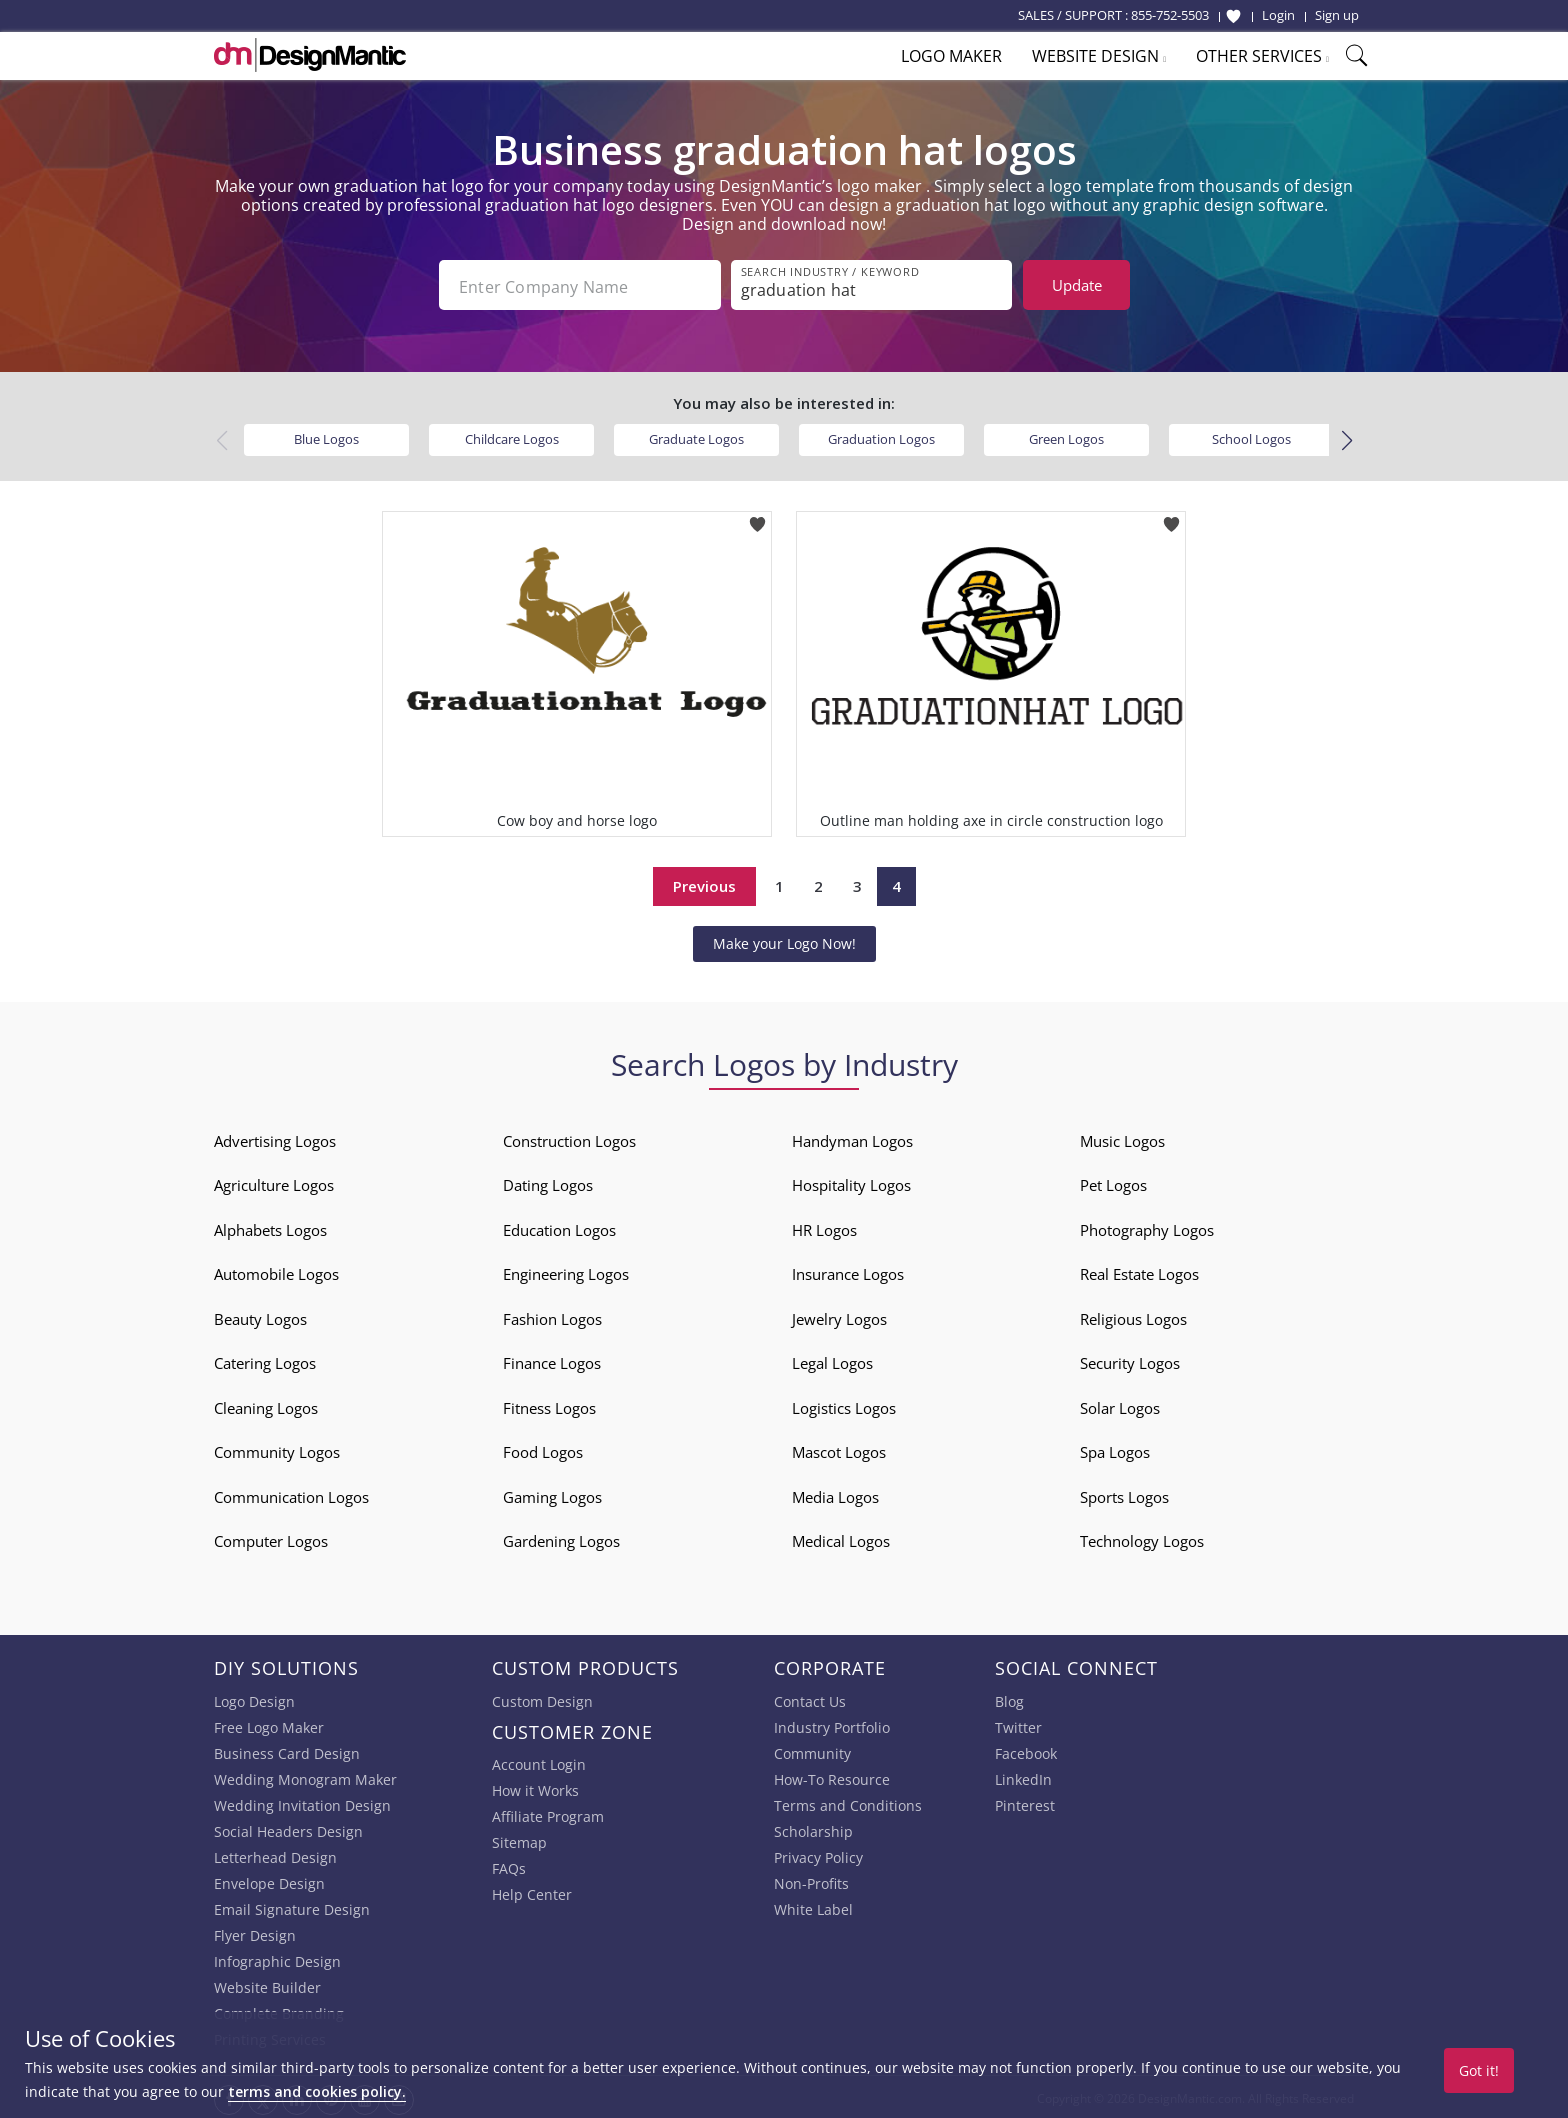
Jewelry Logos (839, 1317)
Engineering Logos (566, 1272)
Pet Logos (1113, 1183)
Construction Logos (569, 1139)
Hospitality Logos (851, 1183)
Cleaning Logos (266, 1406)
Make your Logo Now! (784, 941)
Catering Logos (265, 1361)
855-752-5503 (1170, 15)
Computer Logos (271, 1539)
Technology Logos (1142, 1539)
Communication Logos (291, 1495)
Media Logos (835, 1495)
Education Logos (559, 1228)
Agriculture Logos (274, 1183)
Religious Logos (1133, 1317)
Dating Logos (548, 1183)
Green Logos (1066, 437)
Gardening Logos (561, 1539)
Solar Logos (1120, 1406)
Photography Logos (1147, 1228)
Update (1077, 285)
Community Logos (277, 1450)
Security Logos (1130, 1361)
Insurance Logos (848, 1272)
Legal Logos (832, 1361)
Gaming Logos (552, 1495)
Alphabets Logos (270, 1228)
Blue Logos (326, 437)
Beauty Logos (260, 1317)
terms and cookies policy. (317, 2091)
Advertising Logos (275, 1139)
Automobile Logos (276, 1272)
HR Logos (824, 1228)
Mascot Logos (839, 1450)
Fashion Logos (552, 1317)
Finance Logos (552, 1361)
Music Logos (1122, 1139)
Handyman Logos (852, 1139)
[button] (1346, 439)
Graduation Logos (881, 437)
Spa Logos (1115, 1450)
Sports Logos (1124, 1495)
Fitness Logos (549, 1406)
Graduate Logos (696, 437)
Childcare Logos (512, 437)
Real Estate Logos (1139, 1272)
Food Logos (543, 1450)
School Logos (1251, 437)
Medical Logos (841, 1539)
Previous (704, 884)
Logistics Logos (844, 1406)
